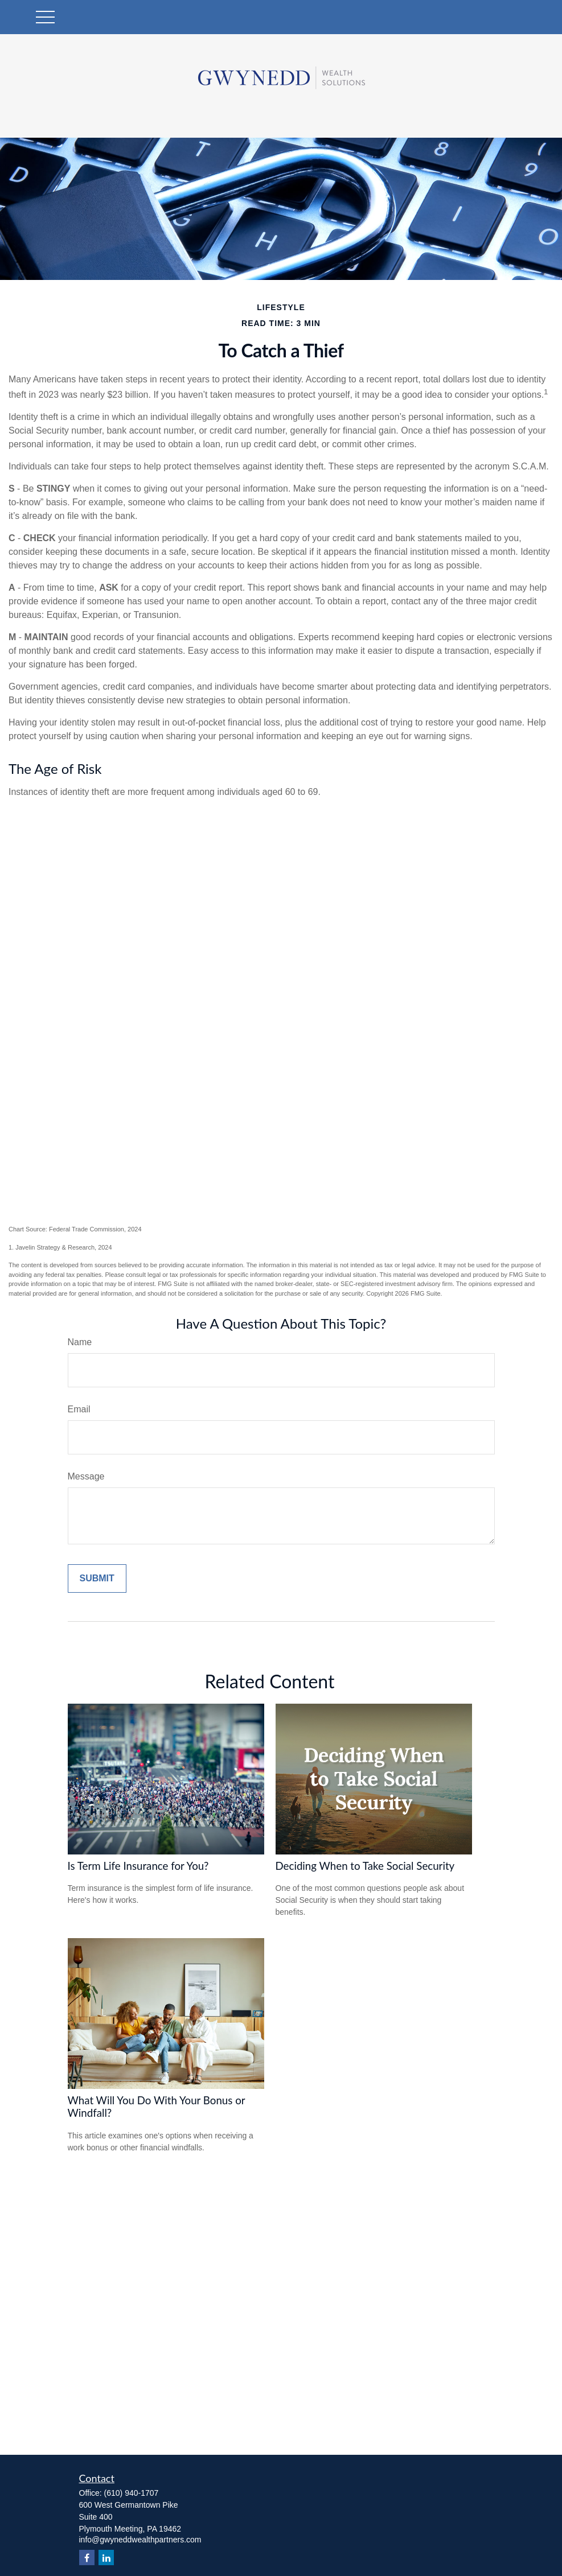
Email (79, 1409)
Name (80, 1342)
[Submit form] (97, 1578)
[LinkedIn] (106, 2557)
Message (86, 1476)
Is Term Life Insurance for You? (138, 1866)
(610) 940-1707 (131, 2492)
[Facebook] (87, 2557)
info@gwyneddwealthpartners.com (140, 2539)
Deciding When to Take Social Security (365, 1866)
